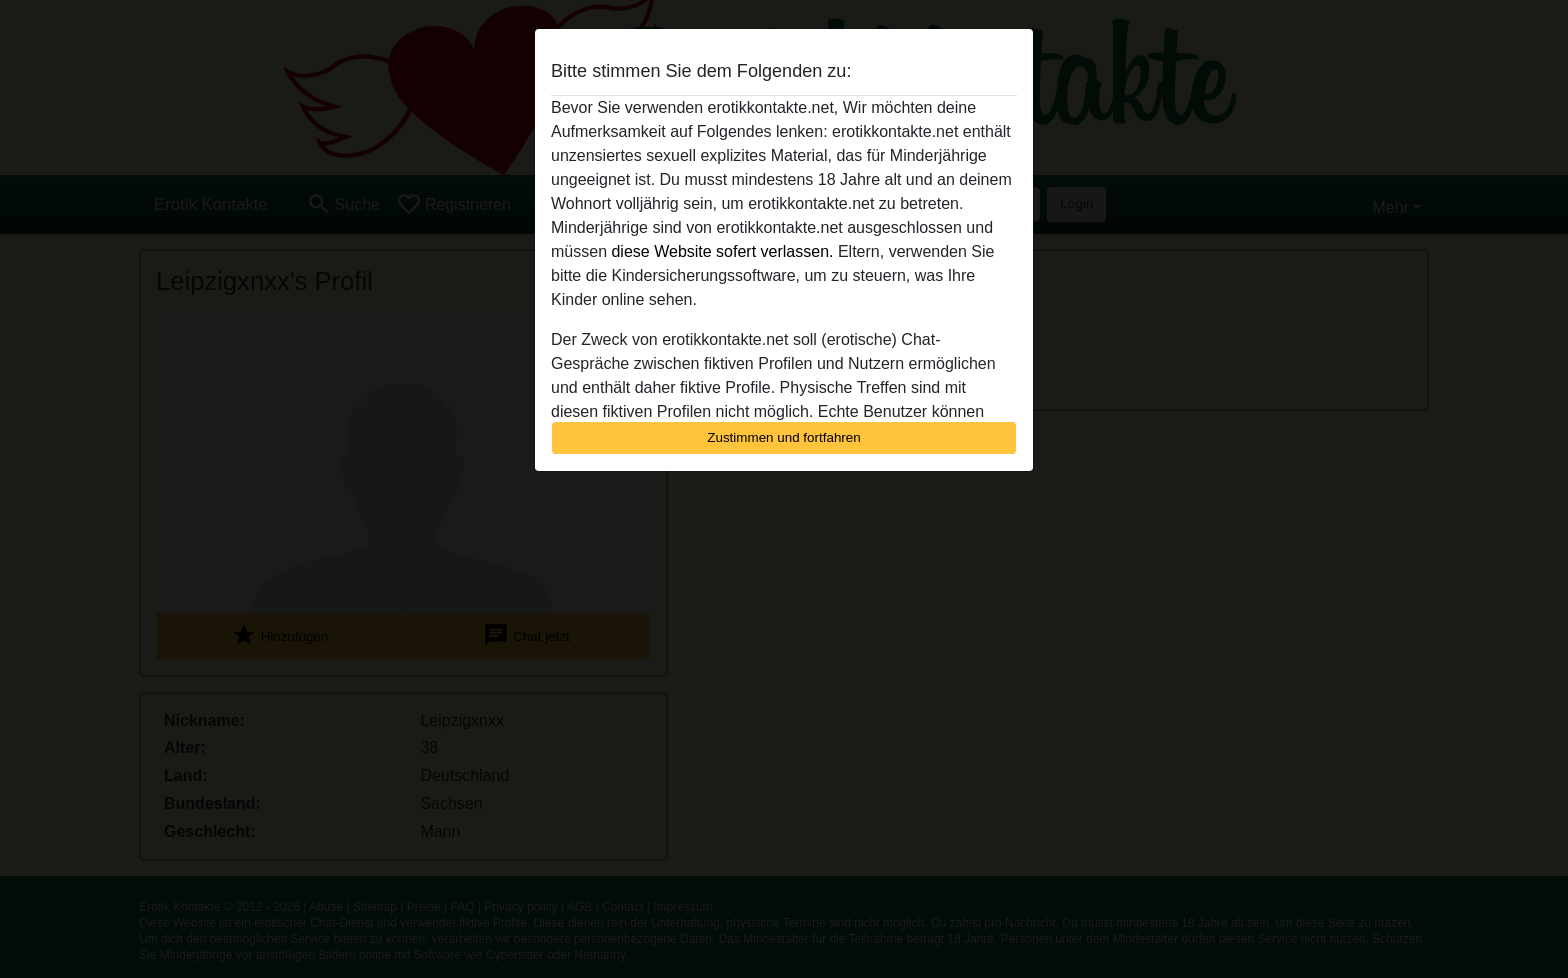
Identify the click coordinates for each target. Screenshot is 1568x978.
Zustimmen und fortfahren (784, 437)
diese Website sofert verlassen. (722, 251)
